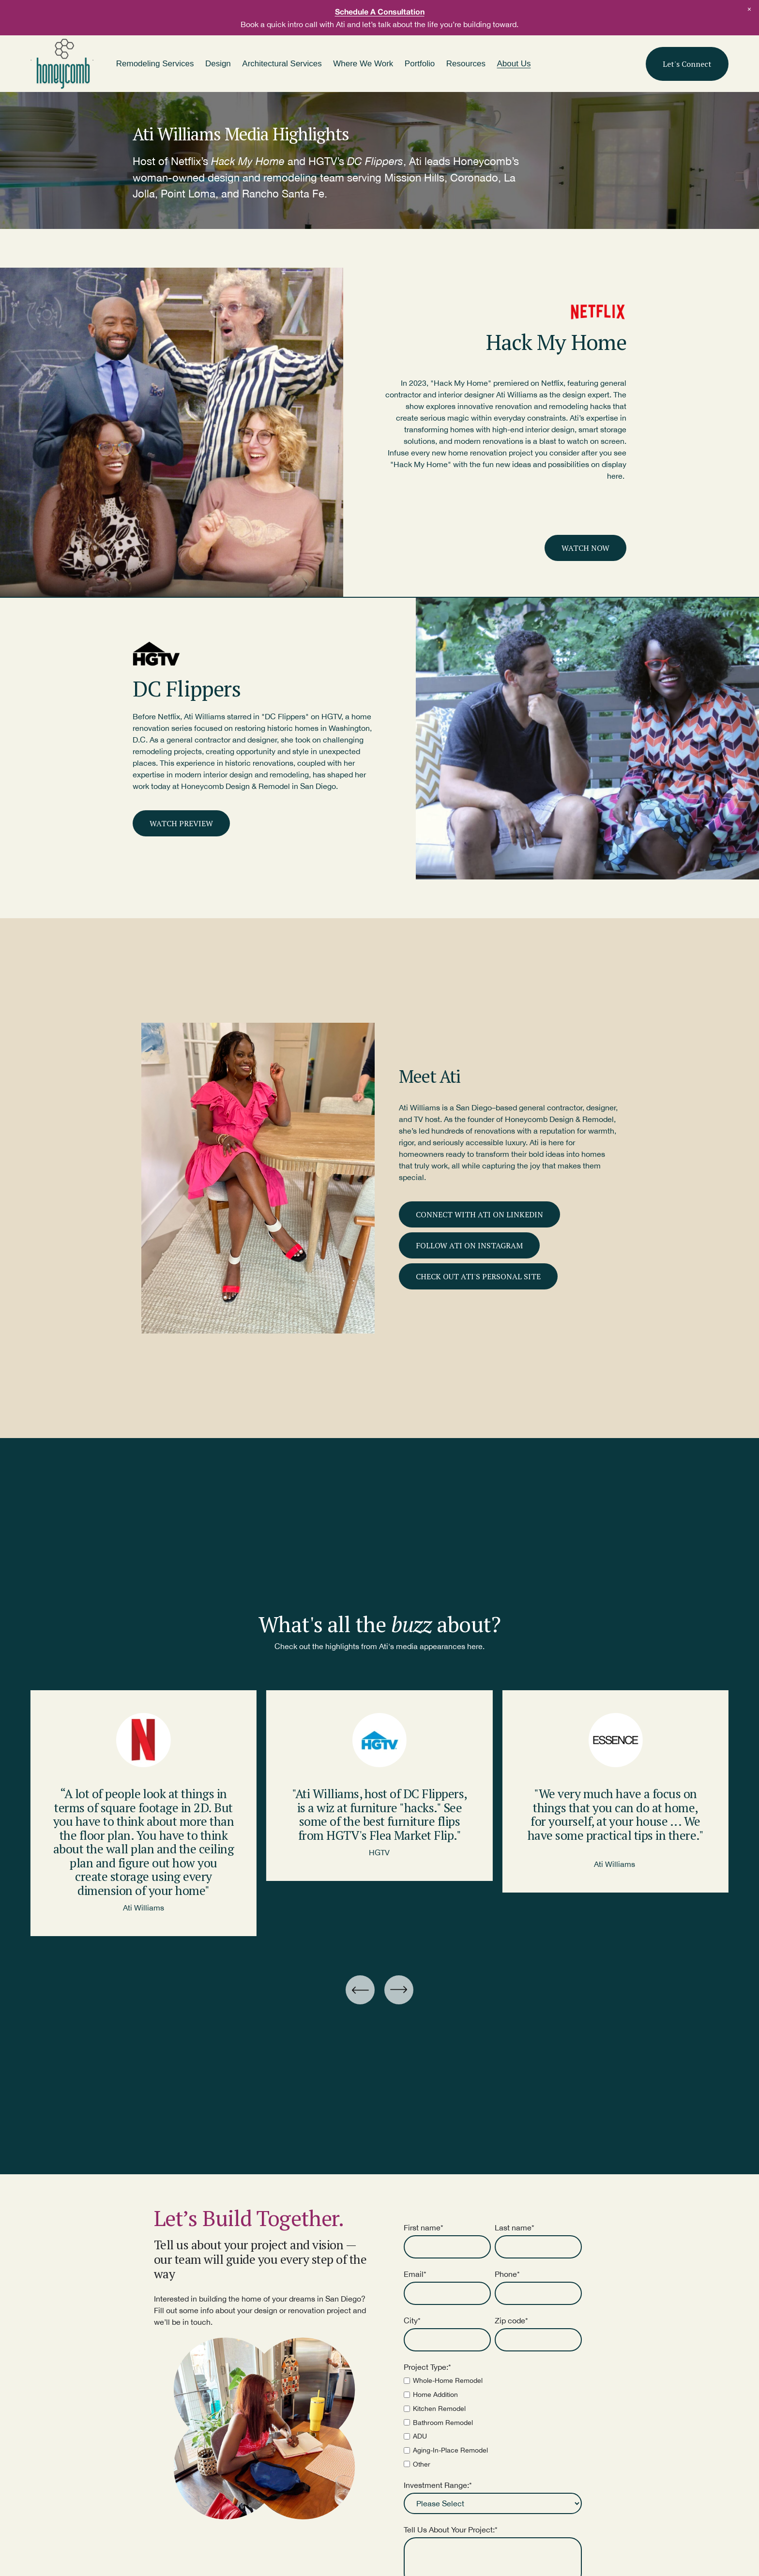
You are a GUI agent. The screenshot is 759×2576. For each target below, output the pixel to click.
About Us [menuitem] (514, 63)
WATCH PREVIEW (181, 823)
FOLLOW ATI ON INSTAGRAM (469, 1245)
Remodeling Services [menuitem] (155, 63)
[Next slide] (398, 1989)
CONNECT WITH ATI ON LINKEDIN (479, 1214)
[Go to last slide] (360, 1989)
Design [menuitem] (218, 63)
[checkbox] (493, 2422)
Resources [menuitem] (466, 63)
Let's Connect (687, 64)
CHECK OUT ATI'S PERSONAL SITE (478, 1276)
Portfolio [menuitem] (420, 63)
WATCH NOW (585, 548)
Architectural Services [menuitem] (281, 63)
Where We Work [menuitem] (363, 63)
